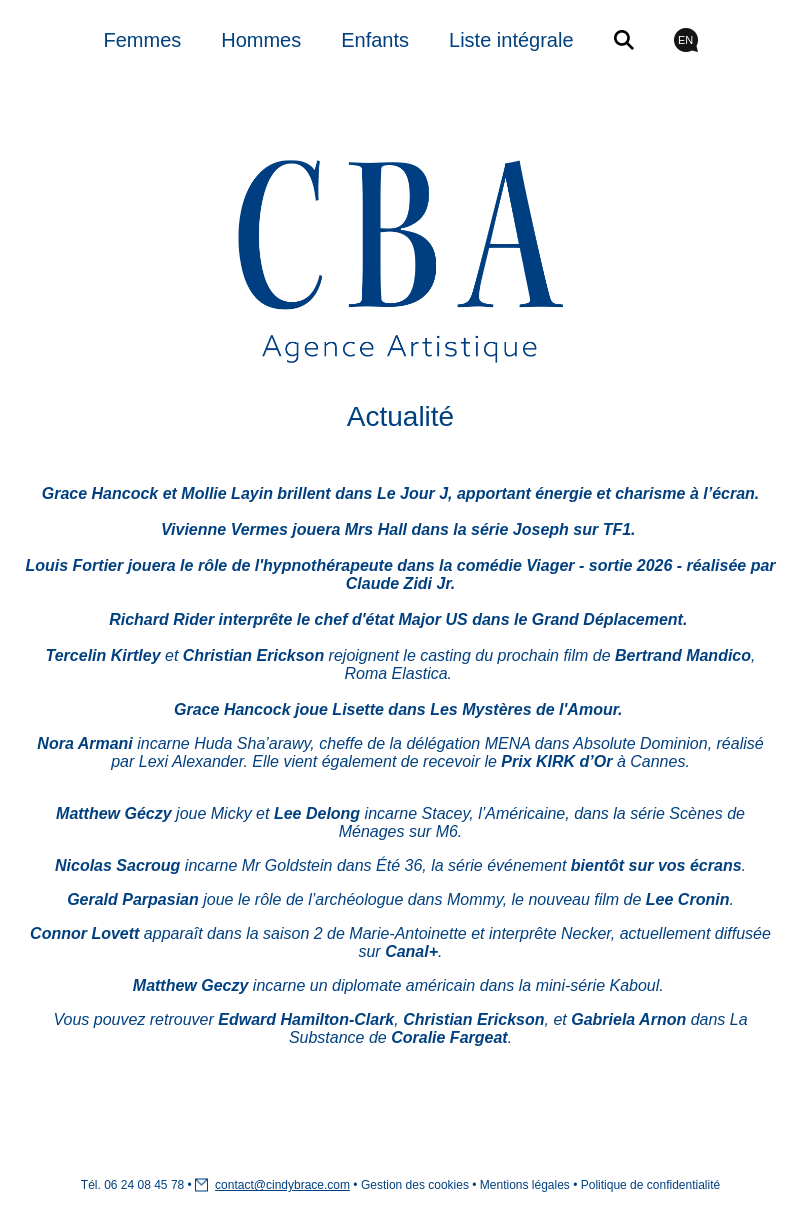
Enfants (375, 40)
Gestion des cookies (415, 1185)
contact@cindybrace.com (282, 1185)
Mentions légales (525, 1185)
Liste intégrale (511, 40)
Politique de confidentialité (650, 1185)
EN (685, 40)
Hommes (261, 40)
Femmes (142, 40)
